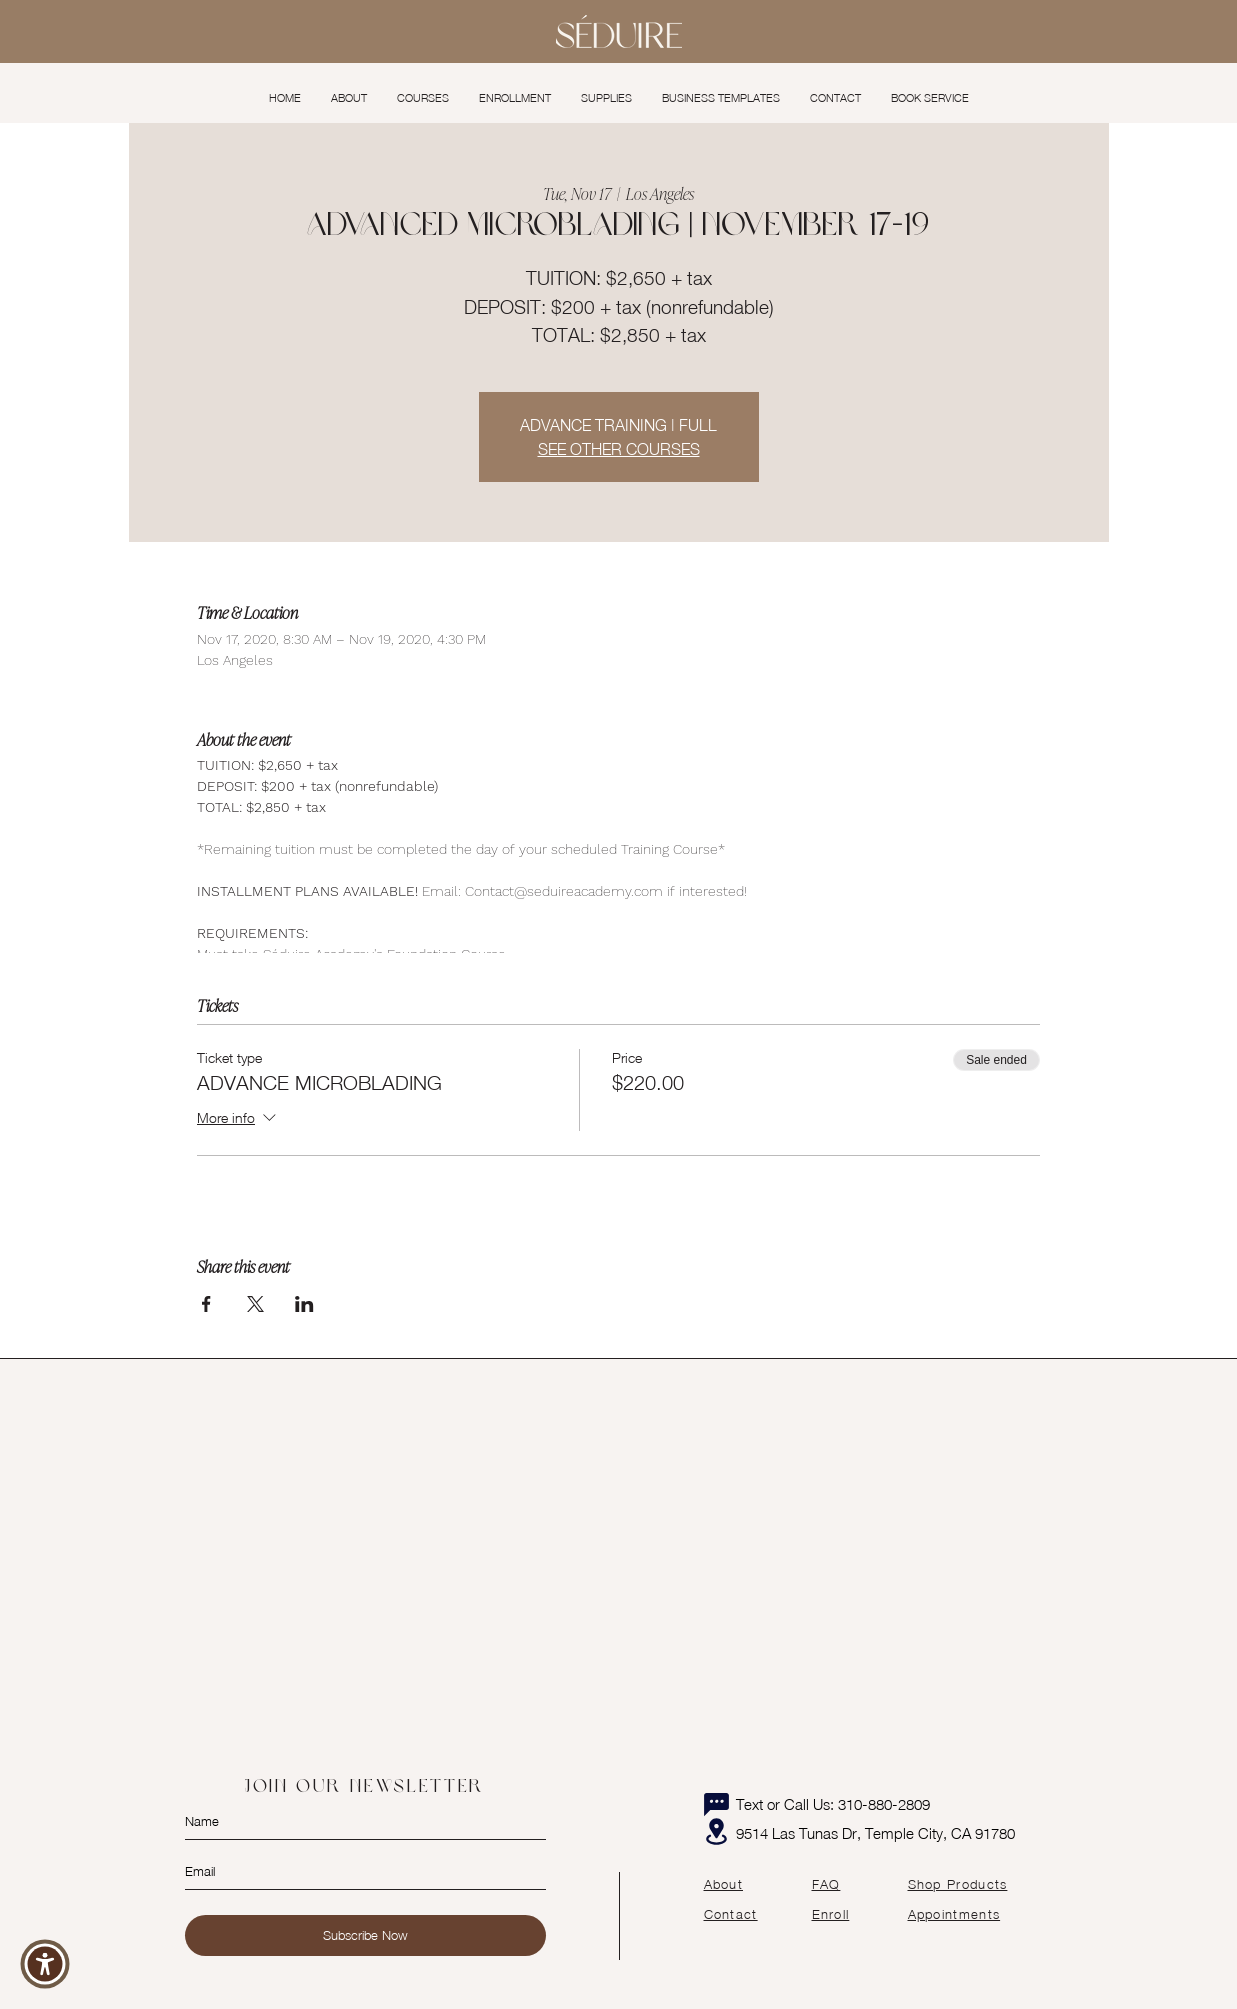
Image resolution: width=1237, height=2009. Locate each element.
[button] (423, 98)
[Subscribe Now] (365, 1935)
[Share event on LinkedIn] (304, 1304)
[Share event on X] (255, 1304)
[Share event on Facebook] (206, 1304)
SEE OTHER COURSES (619, 449)
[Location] (717, 1831)
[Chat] (717, 1804)
